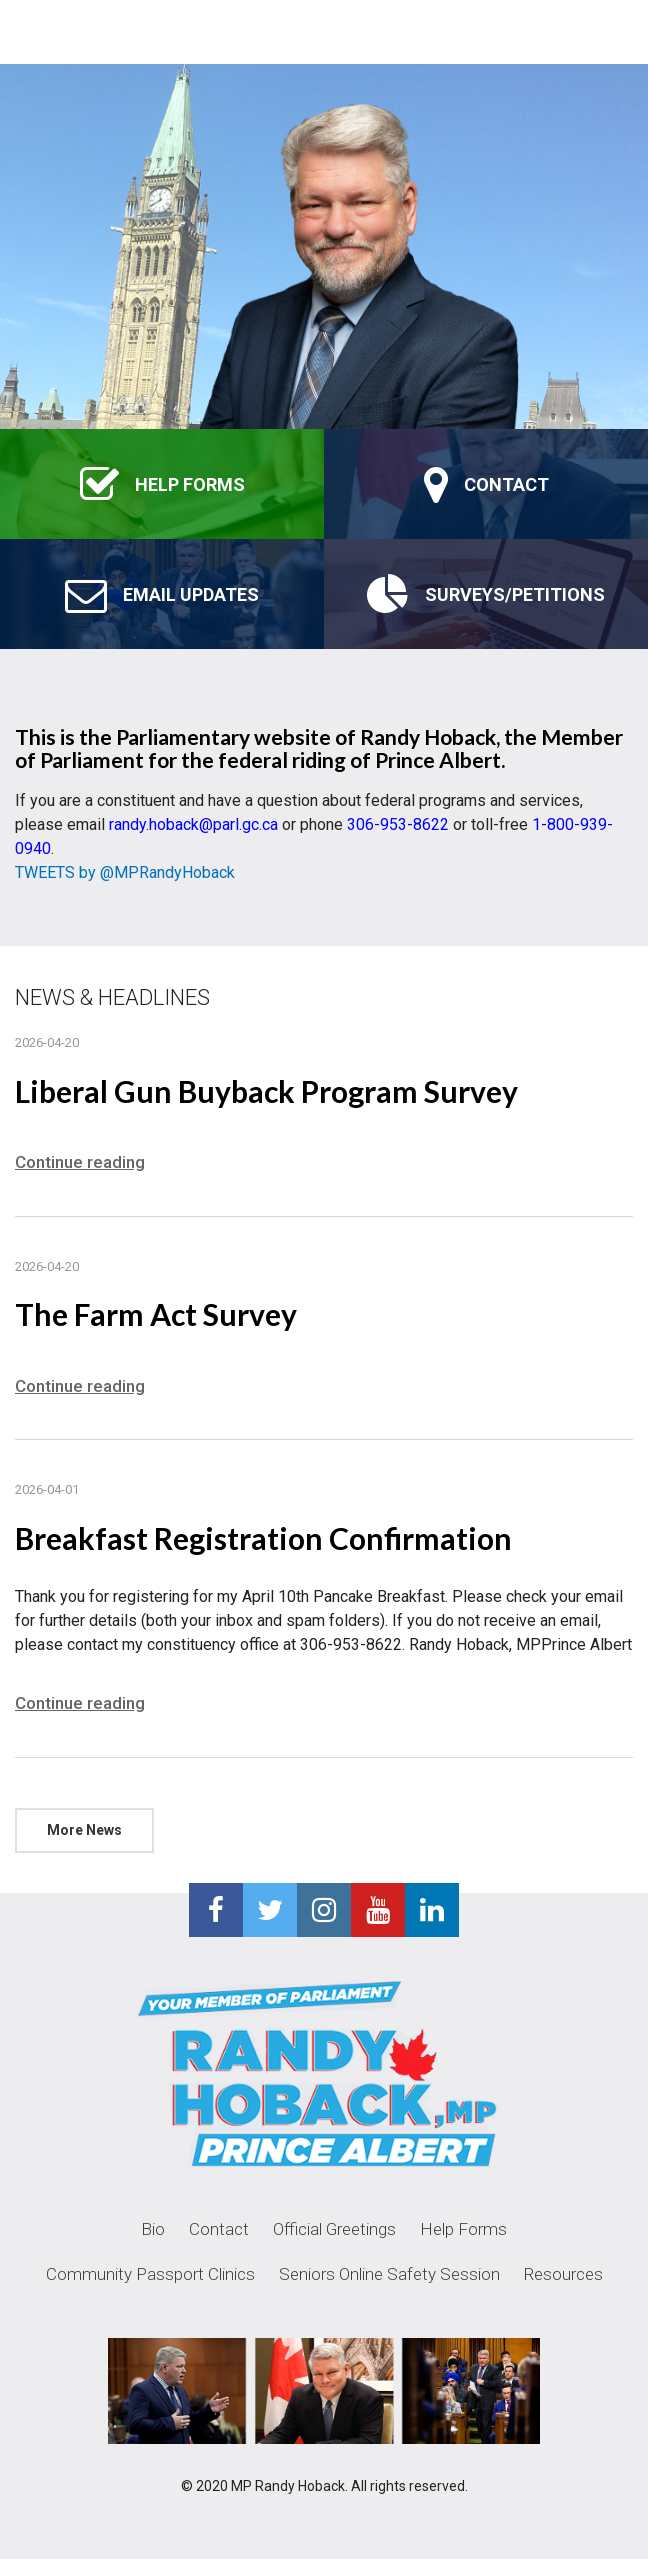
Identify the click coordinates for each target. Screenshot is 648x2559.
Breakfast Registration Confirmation (263, 1538)
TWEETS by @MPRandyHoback (125, 872)
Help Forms (463, 2229)
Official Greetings (334, 2229)
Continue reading (80, 1162)
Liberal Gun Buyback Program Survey (266, 1091)
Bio (153, 2229)
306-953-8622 (398, 824)
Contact (219, 2229)
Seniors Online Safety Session (389, 2274)
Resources (563, 2274)
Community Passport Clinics (150, 2274)
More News (84, 1830)
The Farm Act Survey (156, 1314)
